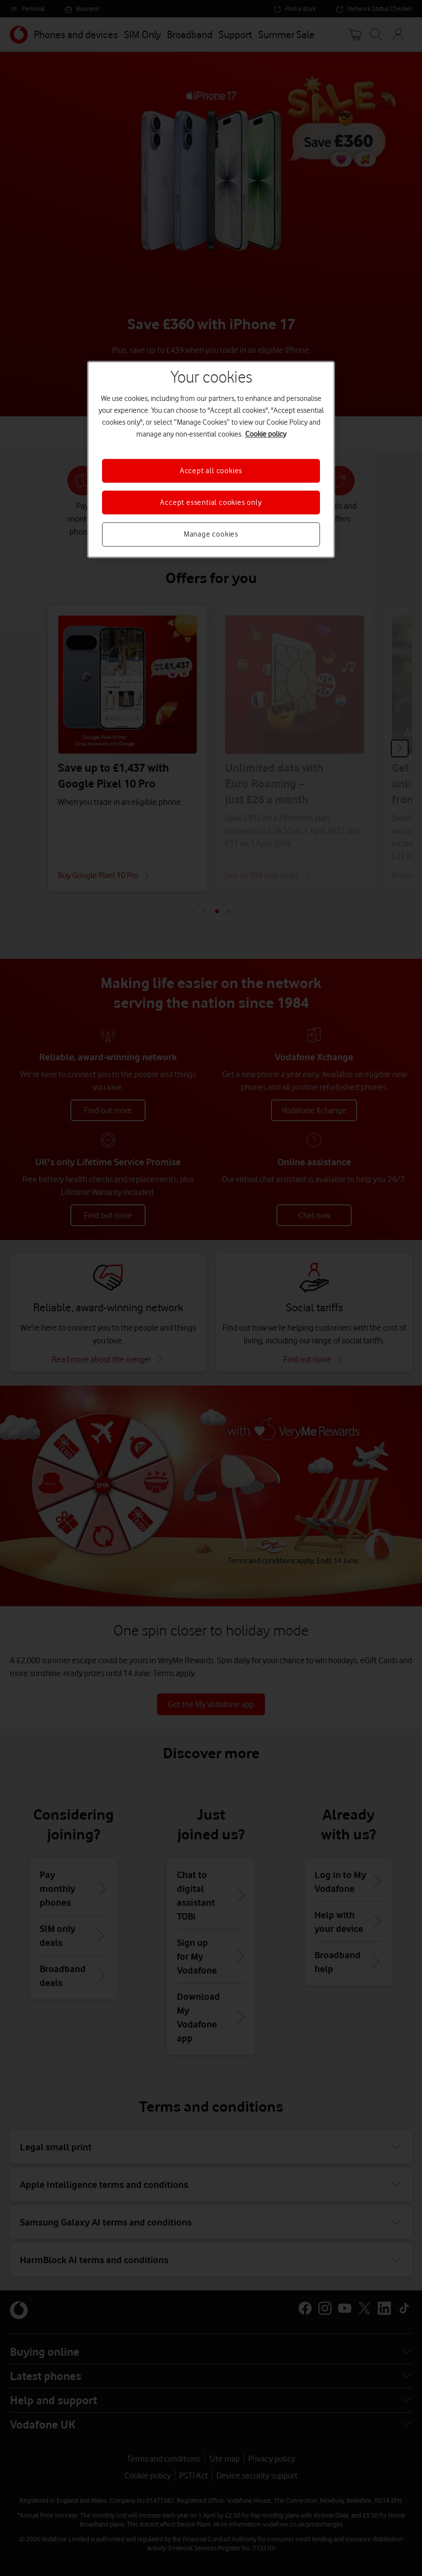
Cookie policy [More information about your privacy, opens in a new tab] (265, 434)
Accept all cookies (211, 470)
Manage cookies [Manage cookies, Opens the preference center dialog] (211, 534)
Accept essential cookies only (211, 502)
